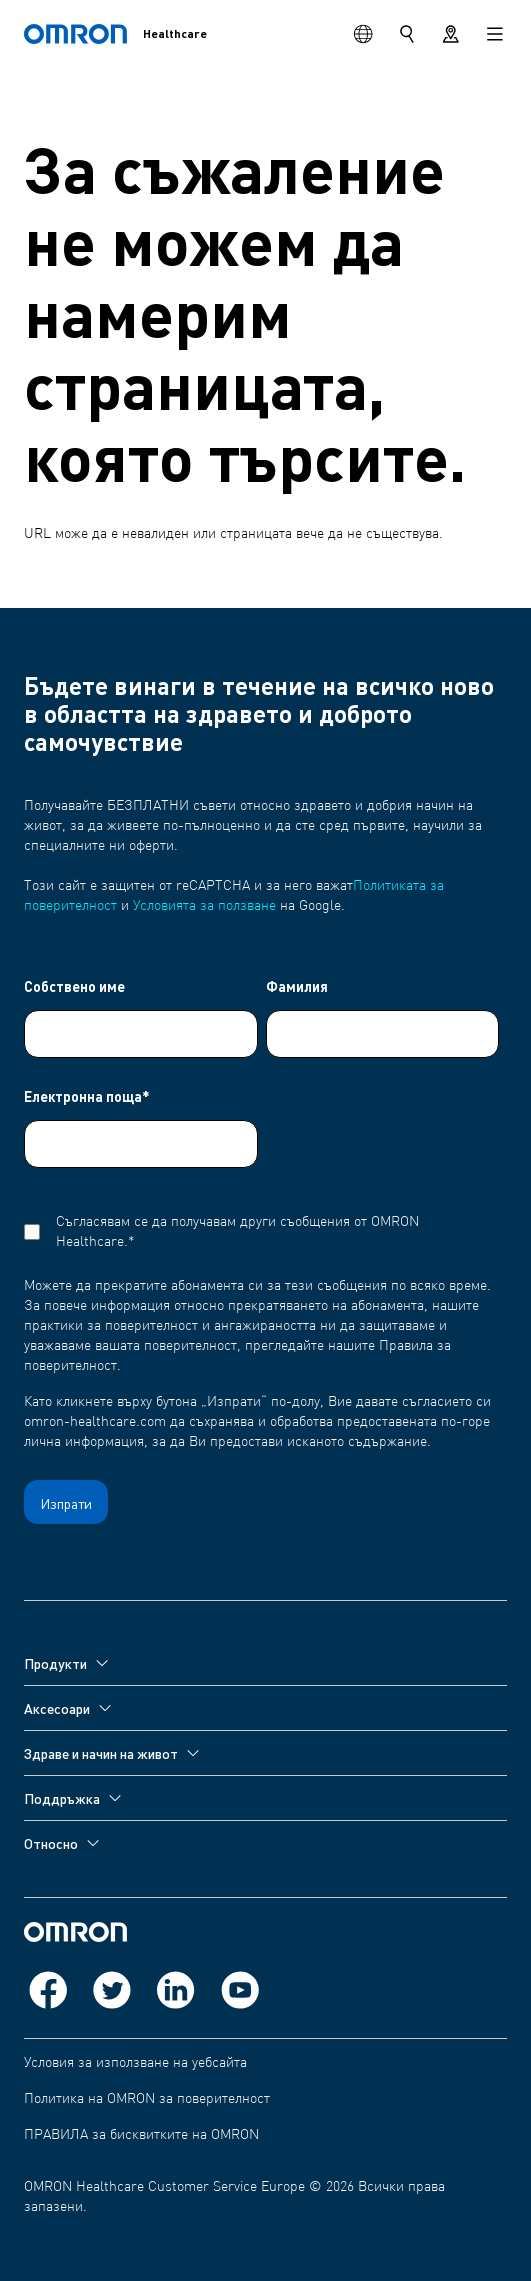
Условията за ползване (204, 906)
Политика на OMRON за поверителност (147, 2099)
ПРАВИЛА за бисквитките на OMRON (141, 2135)
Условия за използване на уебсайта (135, 2063)
